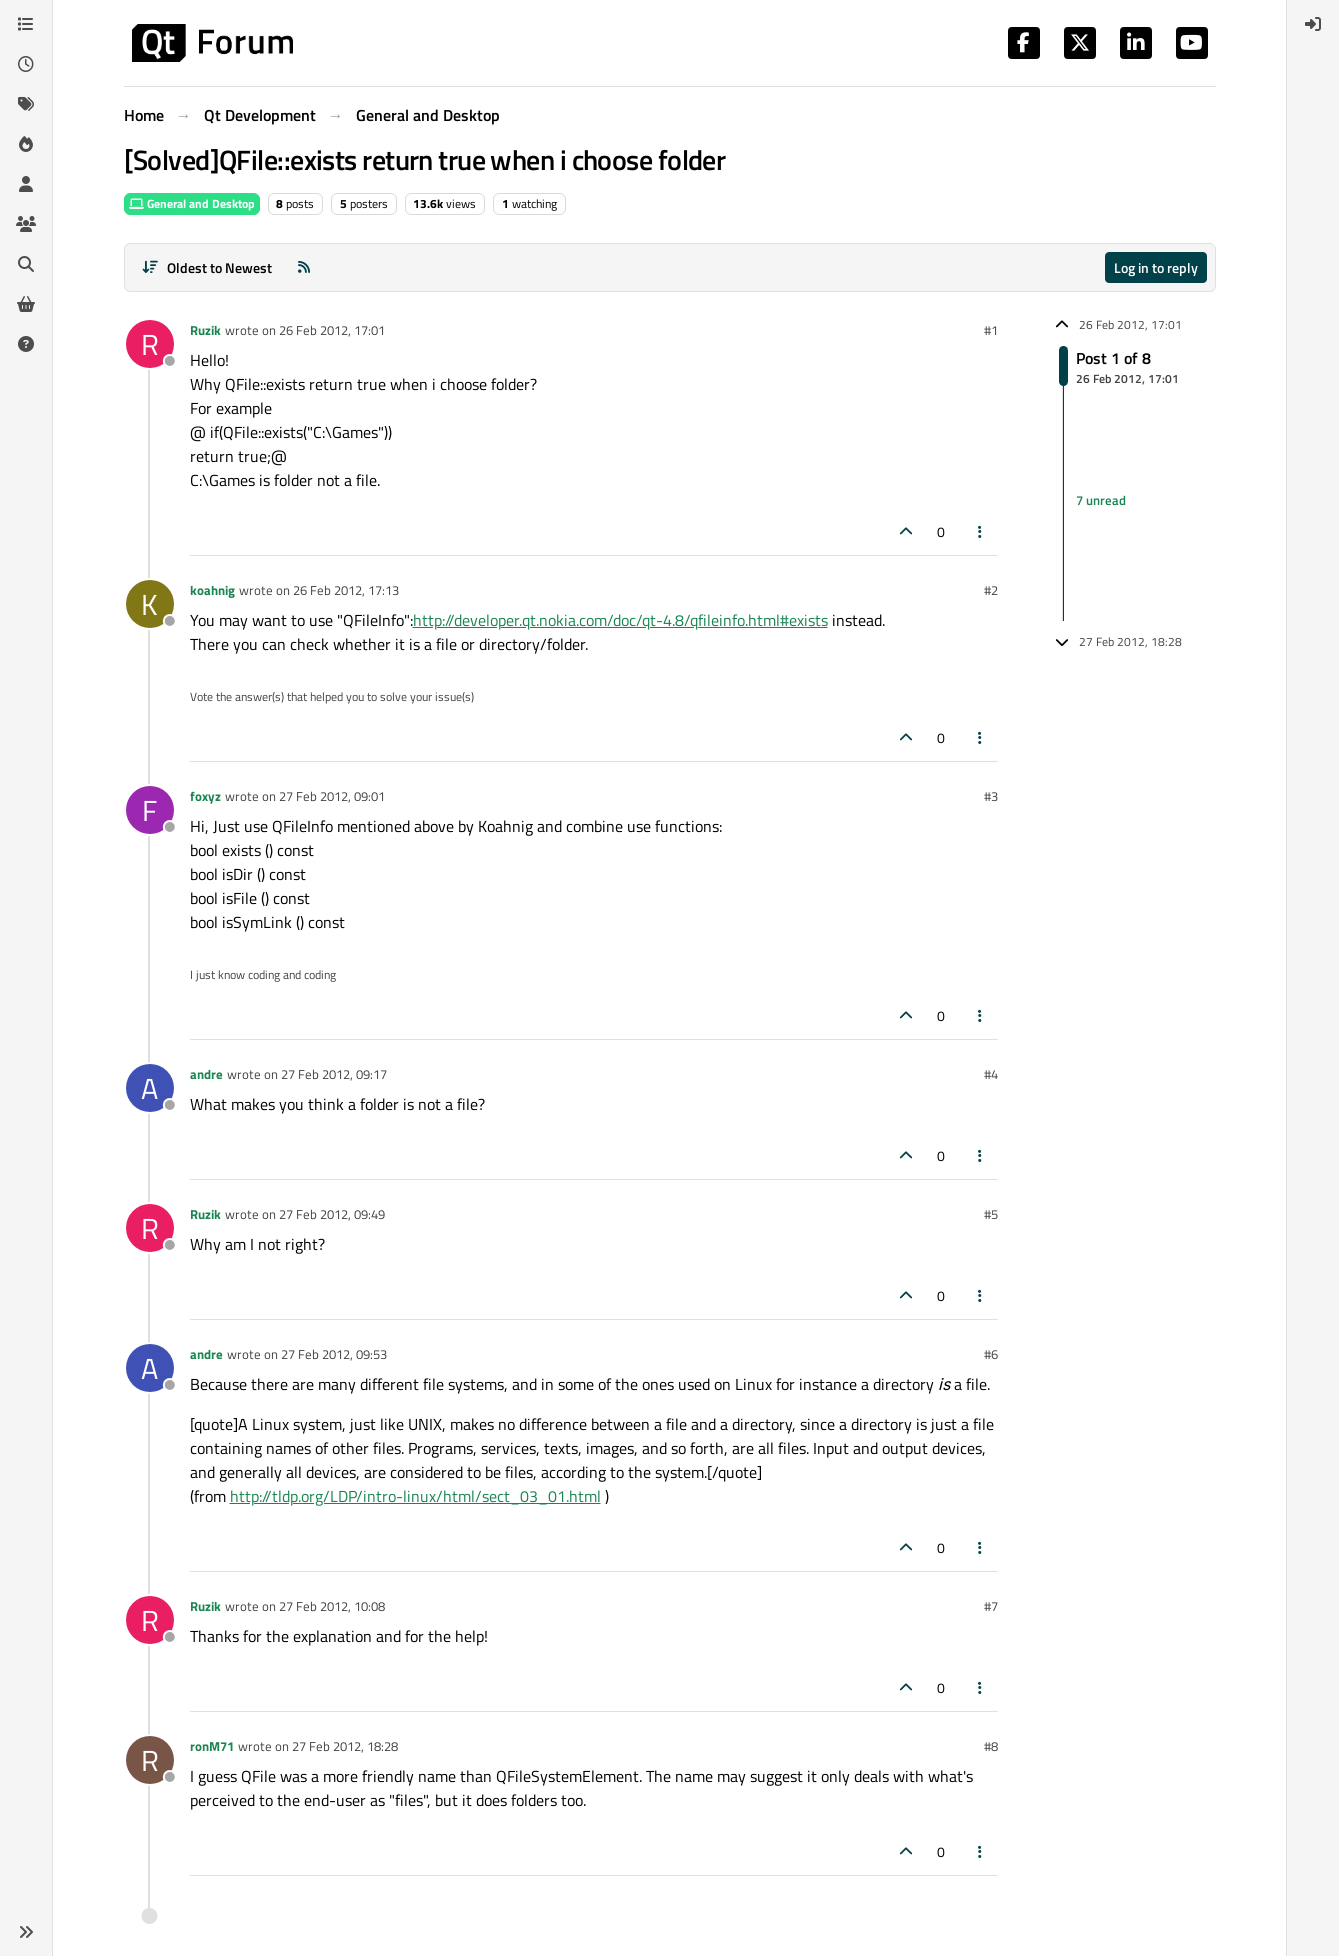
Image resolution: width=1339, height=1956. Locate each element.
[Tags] (26, 104)
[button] (26, 1932)
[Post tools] (980, 531)
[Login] (1313, 24)
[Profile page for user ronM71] (150, 1760)
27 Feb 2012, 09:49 (332, 1214)
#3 (991, 796)
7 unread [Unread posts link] (1101, 500)
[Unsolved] (26, 344)
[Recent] (26, 64)
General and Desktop (192, 203)
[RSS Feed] (304, 267)
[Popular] (26, 144)
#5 (991, 1214)
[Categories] (26, 24)
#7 (991, 1606)
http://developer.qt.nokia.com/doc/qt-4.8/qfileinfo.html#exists (620, 620)
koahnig (212, 590)
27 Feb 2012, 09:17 (334, 1074)
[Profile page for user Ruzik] (150, 344)
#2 (991, 590)
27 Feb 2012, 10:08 (332, 1606)
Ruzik (205, 330)
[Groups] (26, 224)
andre (206, 1074)
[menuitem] (1313, 24)
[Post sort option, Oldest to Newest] (207, 267)
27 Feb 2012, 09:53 (334, 1354)
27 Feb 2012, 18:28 (345, 1746)
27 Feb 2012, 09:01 (332, 796)
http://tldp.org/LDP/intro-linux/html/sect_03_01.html (415, 1496)
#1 (991, 330)
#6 (991, 1354)
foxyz (205, 796)
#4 (991, 1074)
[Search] (26, 264)
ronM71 (212, 1746)
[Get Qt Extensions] (26, 304)
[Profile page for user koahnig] (150, 604)
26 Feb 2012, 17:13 (346, 590)
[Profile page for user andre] (150, 1088)
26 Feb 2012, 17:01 (332, 330)
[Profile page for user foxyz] (150, 810)
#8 (991, 1746)
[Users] (26, 184)
